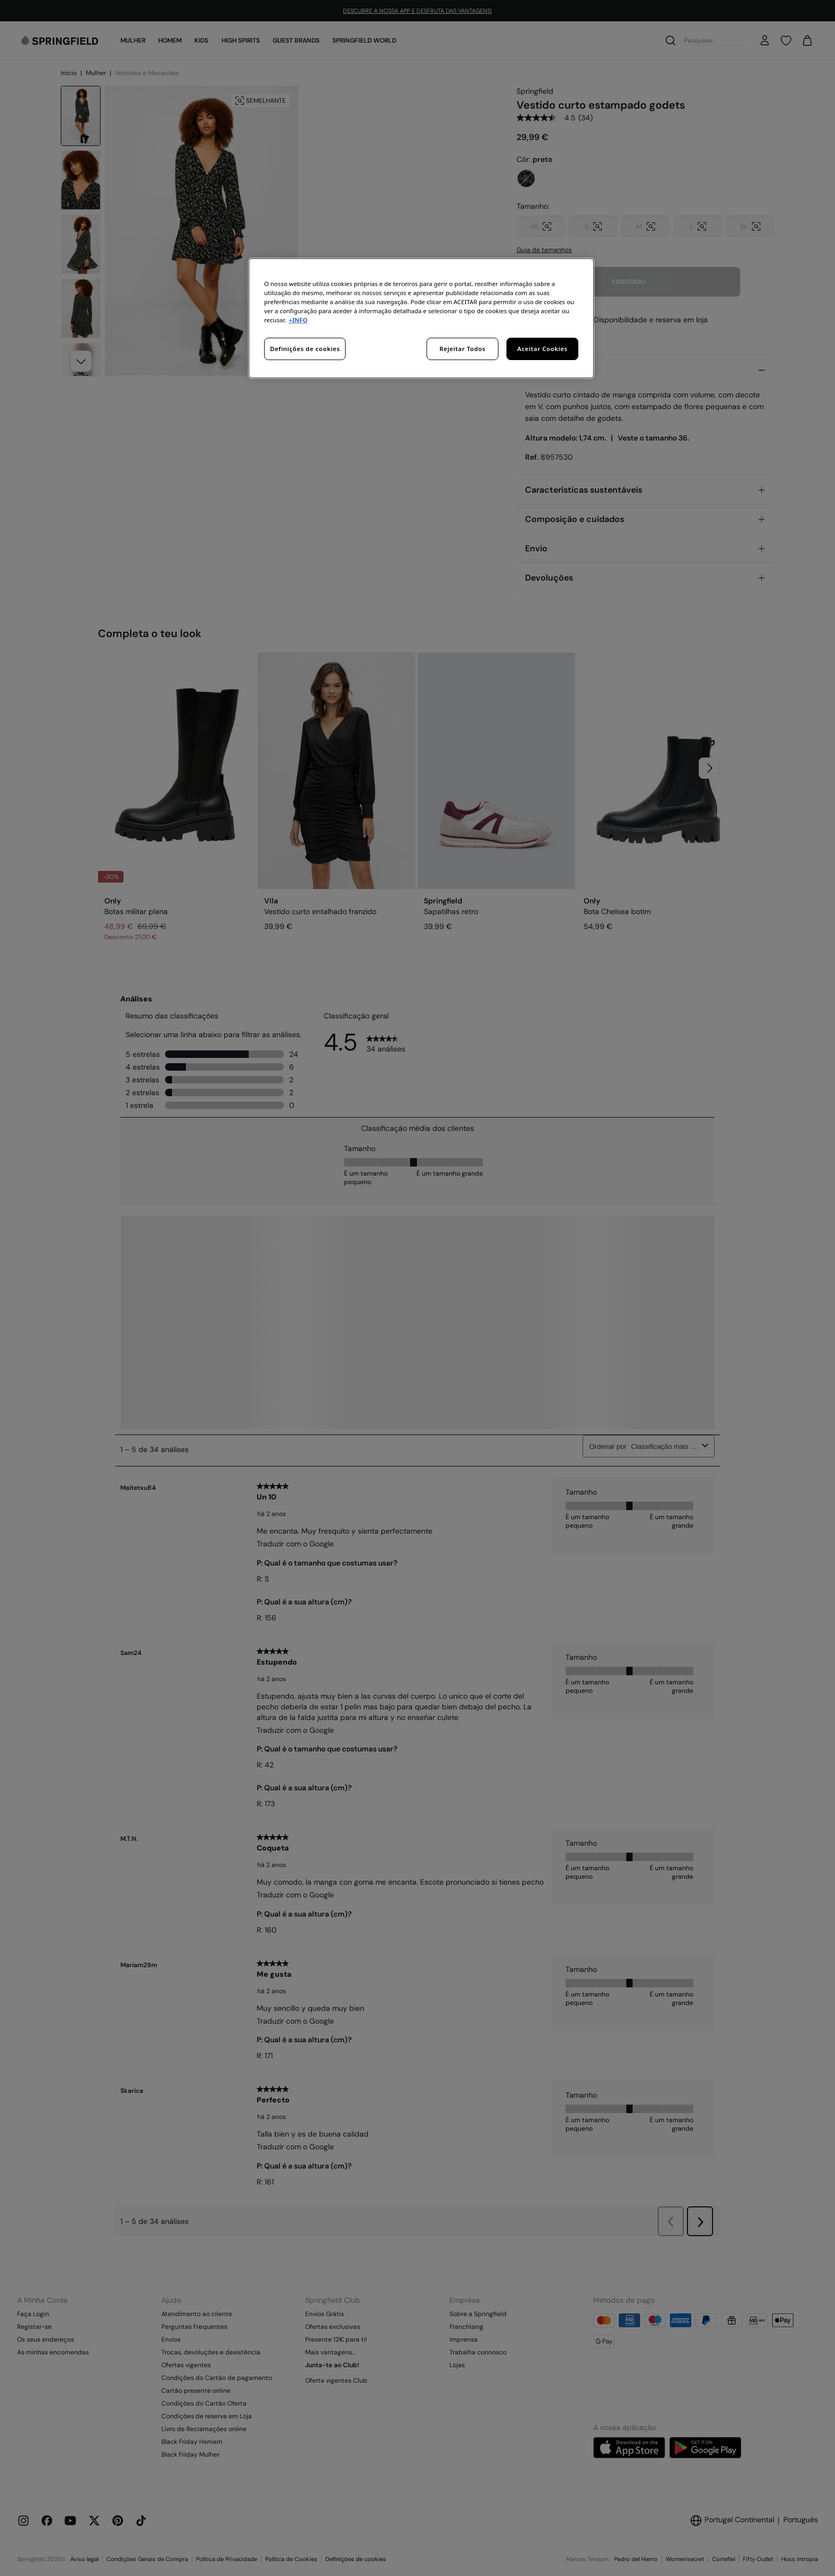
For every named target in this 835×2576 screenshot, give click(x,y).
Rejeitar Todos (462, 349)
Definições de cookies (305, 349)
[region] (421, 318)
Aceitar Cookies (542, 349)
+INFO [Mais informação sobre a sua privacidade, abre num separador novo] (298, 320)
